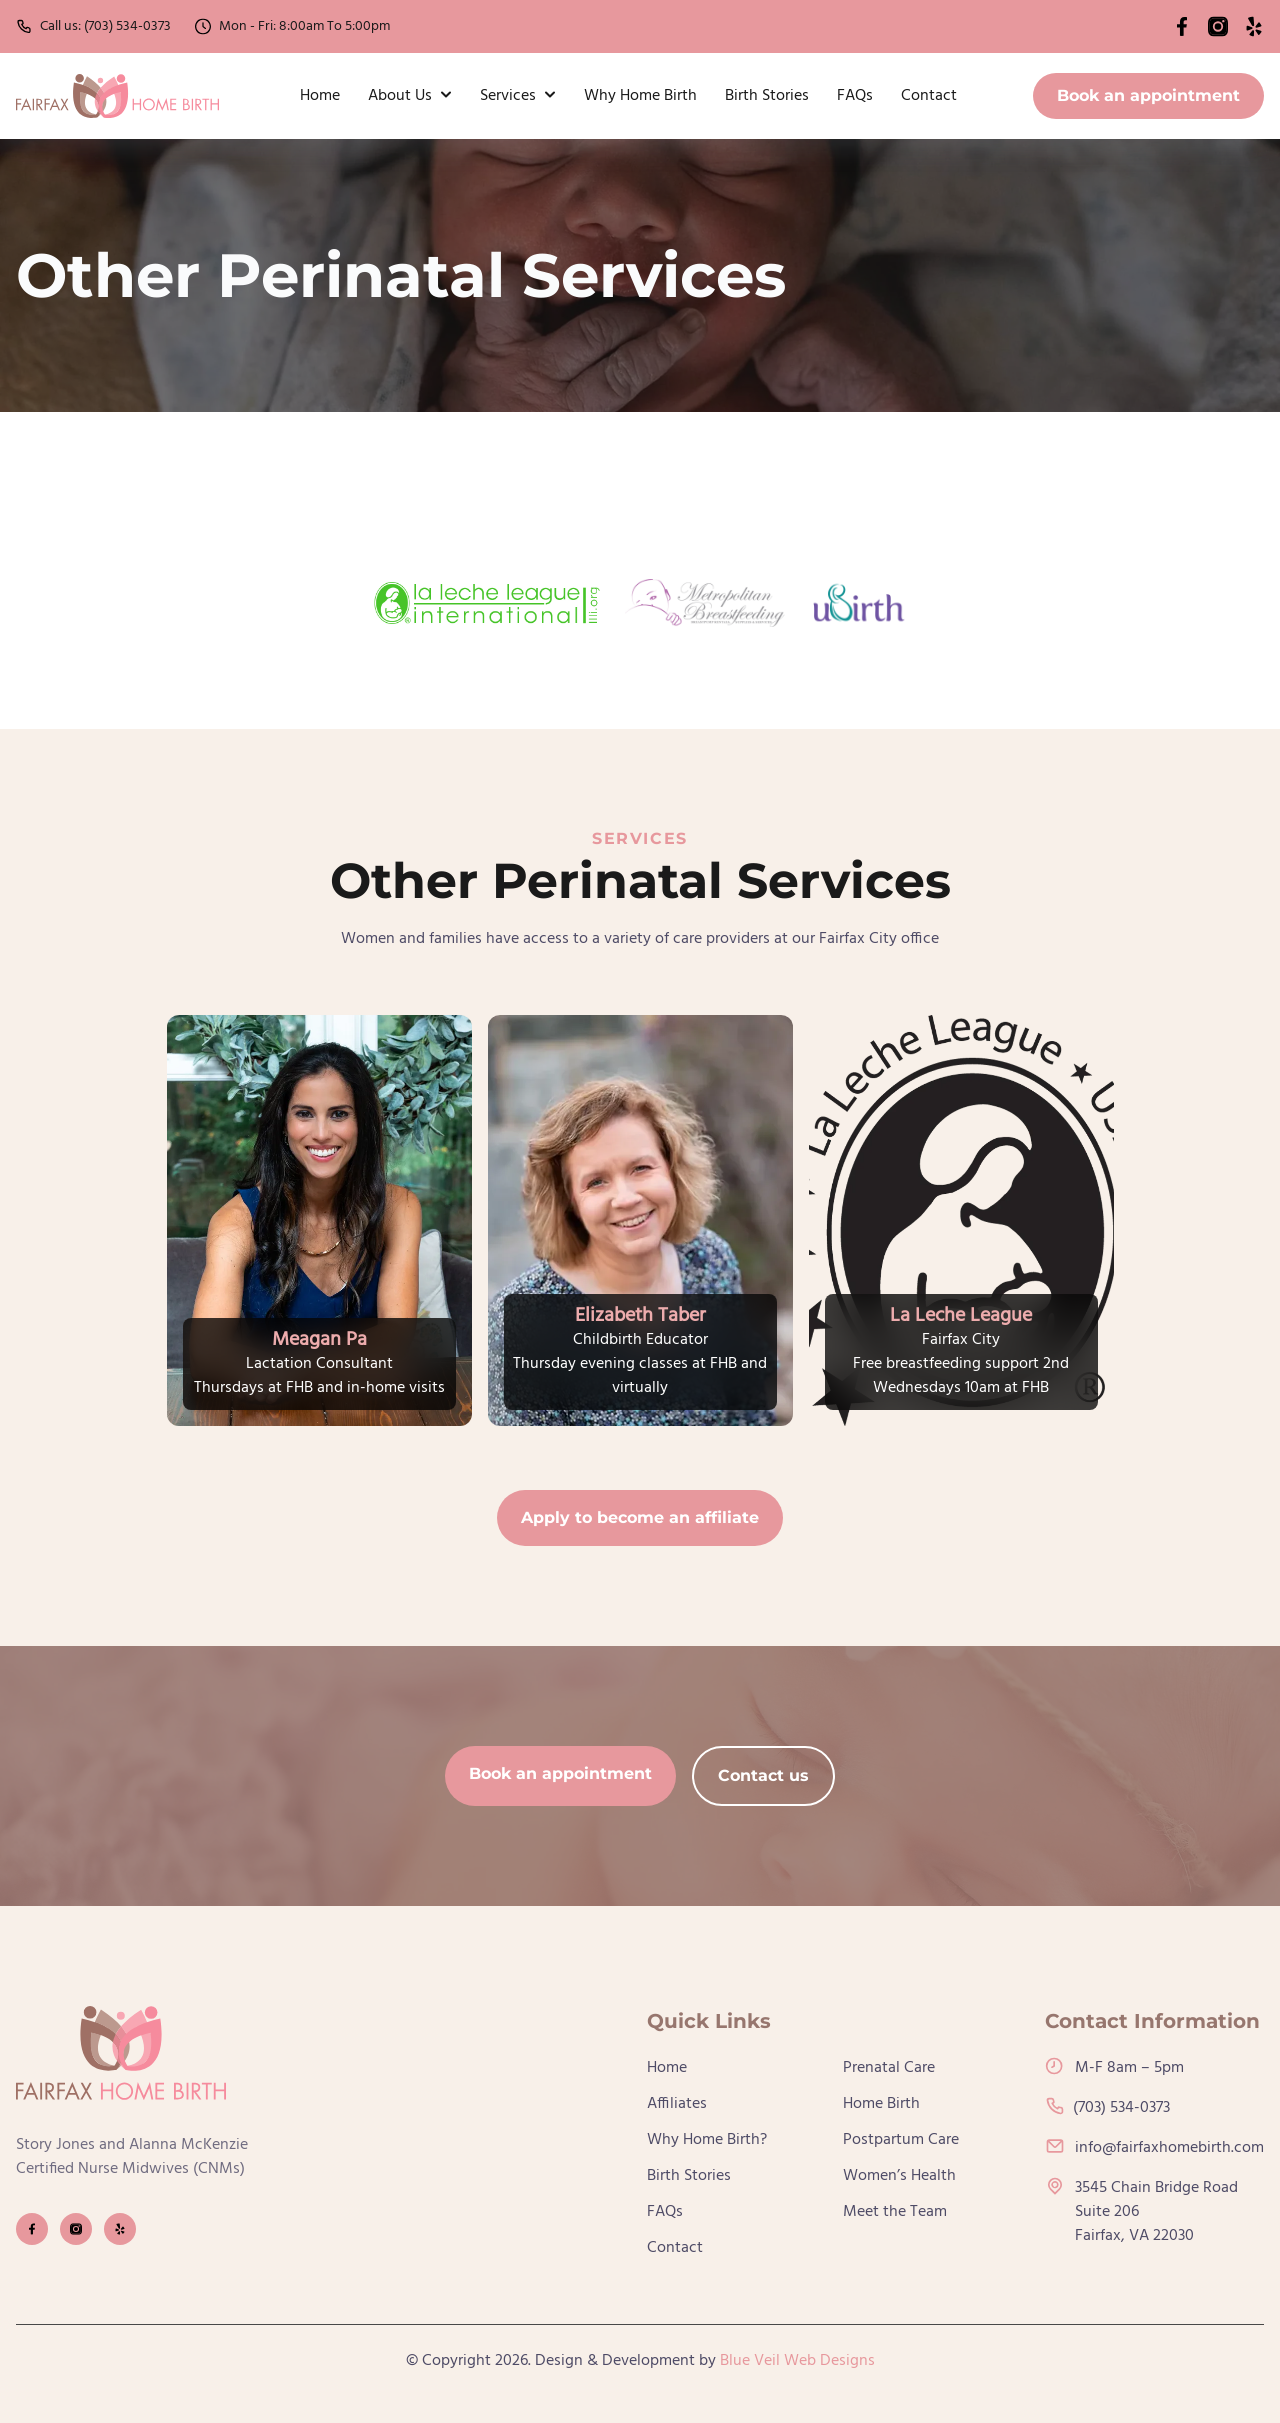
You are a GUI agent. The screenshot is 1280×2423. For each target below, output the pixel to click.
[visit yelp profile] (120, 2229)
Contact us (763, 1775)
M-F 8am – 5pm (1114, 2068)
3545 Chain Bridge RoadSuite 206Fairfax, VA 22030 (1141, 2212)
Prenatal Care (889, 2068)
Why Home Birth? (707, 2140)
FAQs (855, 96)
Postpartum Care (901, 2140)
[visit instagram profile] (76, 2229)
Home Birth (881, 2104)
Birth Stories (767, 96)
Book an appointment (1148, 95)
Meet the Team (895, 2212)
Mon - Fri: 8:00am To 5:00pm (292, 26)
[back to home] (117, 96)
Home (320, 96)
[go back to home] (121, 2057)
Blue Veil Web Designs (797, 2361)
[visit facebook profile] (32, 2229)
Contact (929, 96)
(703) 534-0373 (1107, 2108)
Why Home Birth (640, 96)
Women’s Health (899, 2176)
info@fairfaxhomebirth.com (1154, 2148)
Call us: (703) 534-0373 (93, 26)
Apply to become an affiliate (640, 1517)
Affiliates (677, 2104)
